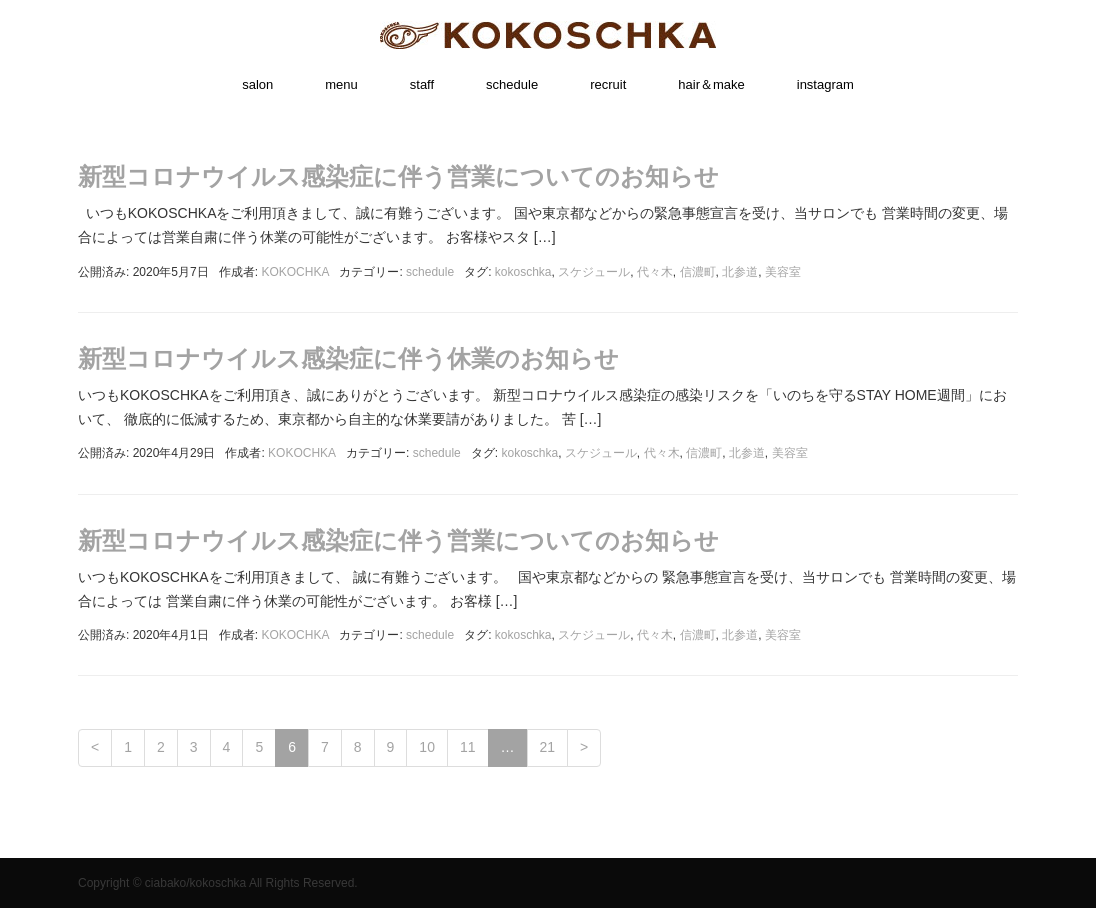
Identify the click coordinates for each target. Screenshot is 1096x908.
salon (257, 84)
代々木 (655, 272)
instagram (825, 84)
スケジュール (594, 272)
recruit (608, 84)
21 (548, 747)
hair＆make (711, 84)
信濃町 (698, 272)
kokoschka (523, 272)
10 (427, 747)
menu (341, 84)
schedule (512, 84)
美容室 (783, 272)
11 (468, 747)
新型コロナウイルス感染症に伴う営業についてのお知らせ (398, 176)
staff (422, 84)
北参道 (740, 272)
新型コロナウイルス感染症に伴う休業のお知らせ (348, 358)
